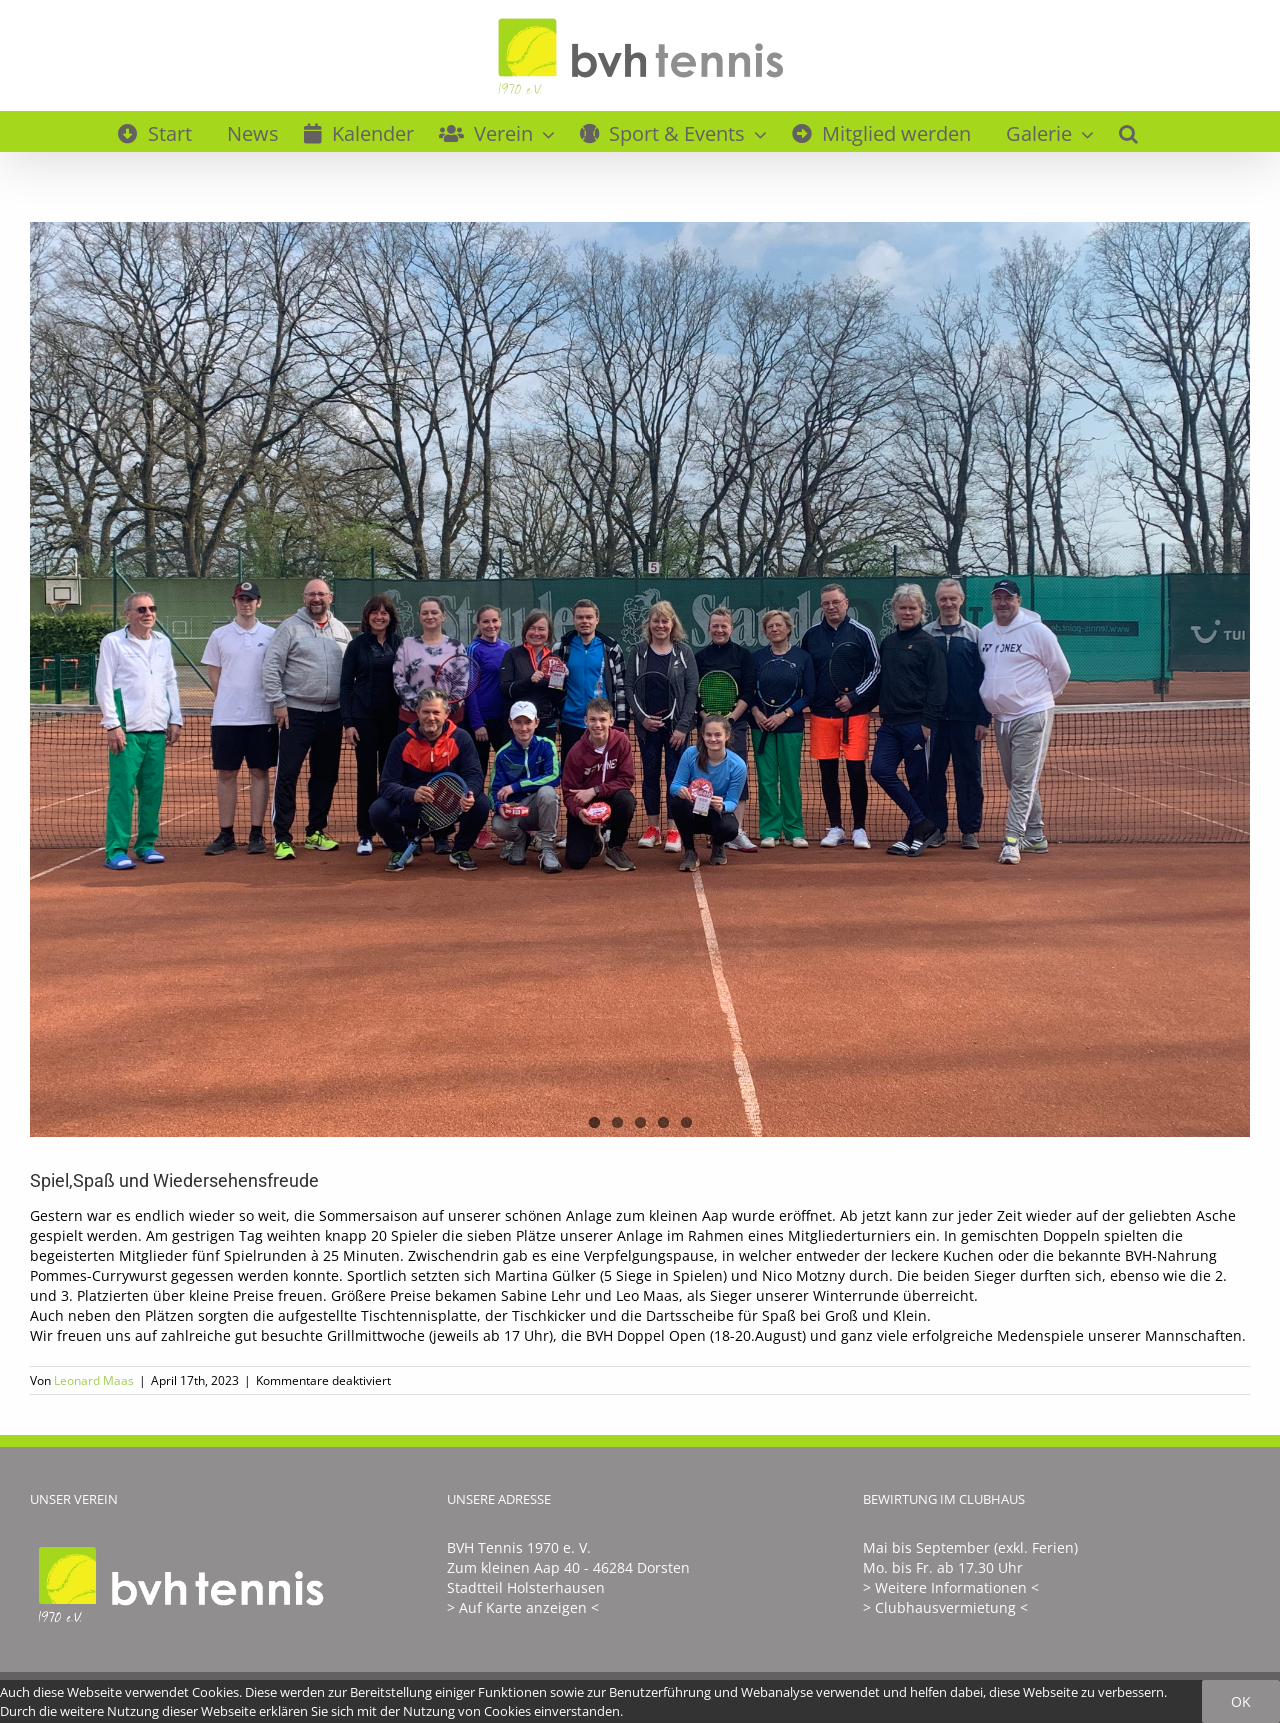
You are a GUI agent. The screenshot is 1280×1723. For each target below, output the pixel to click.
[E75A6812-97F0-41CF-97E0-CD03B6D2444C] (640, 679)
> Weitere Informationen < (951, 1587)
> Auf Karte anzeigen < (523, 1607)
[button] (1128, 131)
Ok (1241, 1701)
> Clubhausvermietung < (945, 1607)
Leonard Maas (94, 1380)
